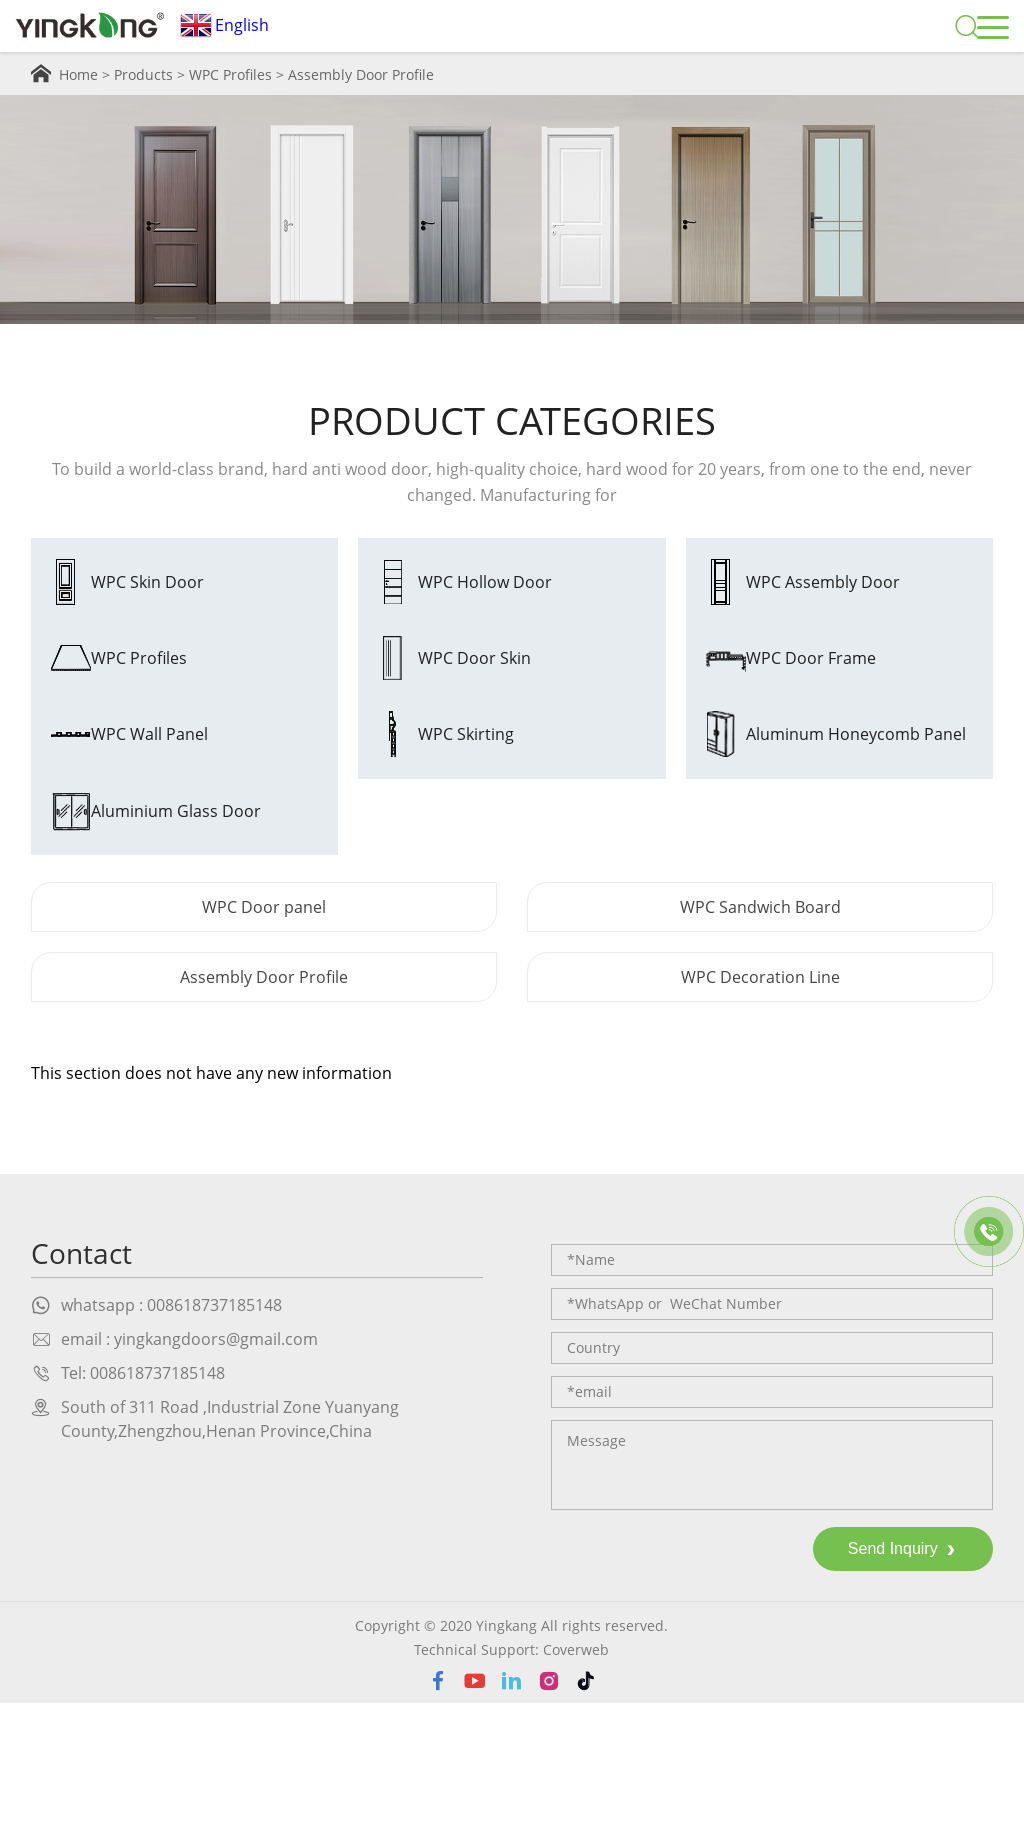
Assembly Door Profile (361, 74)
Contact (81, 1390)
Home (78, 74)
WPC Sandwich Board (760, 1044)
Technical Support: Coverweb (511, 1786)
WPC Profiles (230, 74)
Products (143, 74)
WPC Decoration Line (760, 1114)
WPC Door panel (264, 1044)
